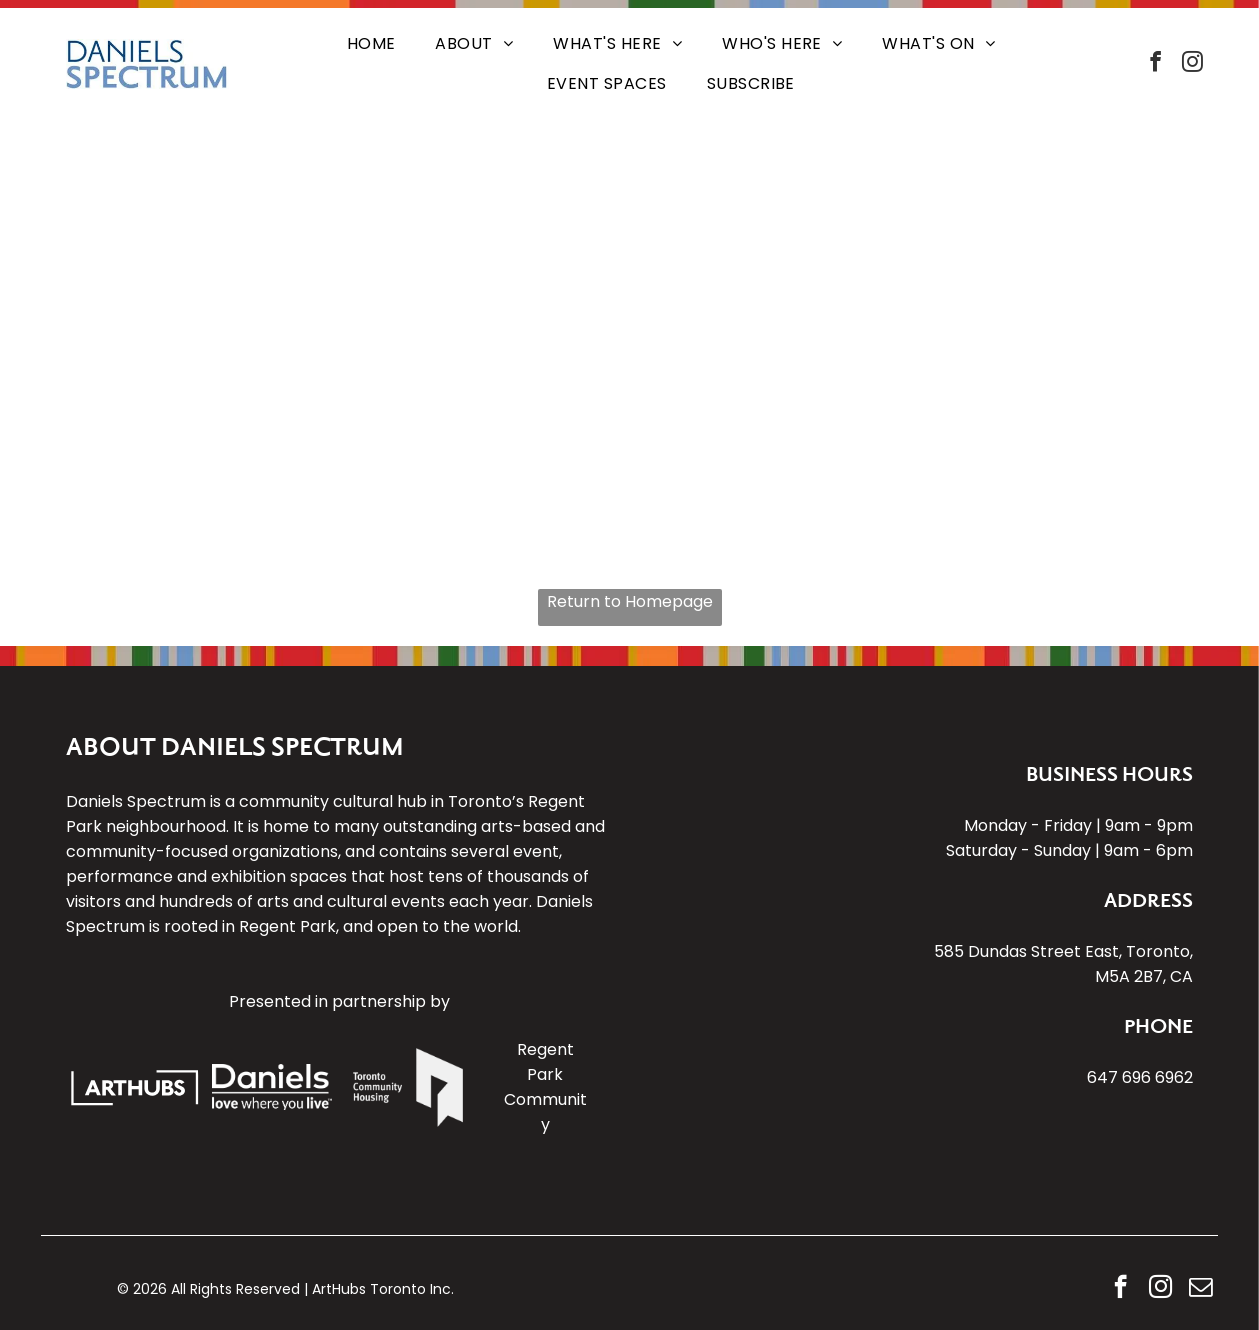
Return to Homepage (630, 601)
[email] (1200, 1289)
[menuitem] (371, 44)
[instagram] (1193, 64)
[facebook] (1156, 64)
